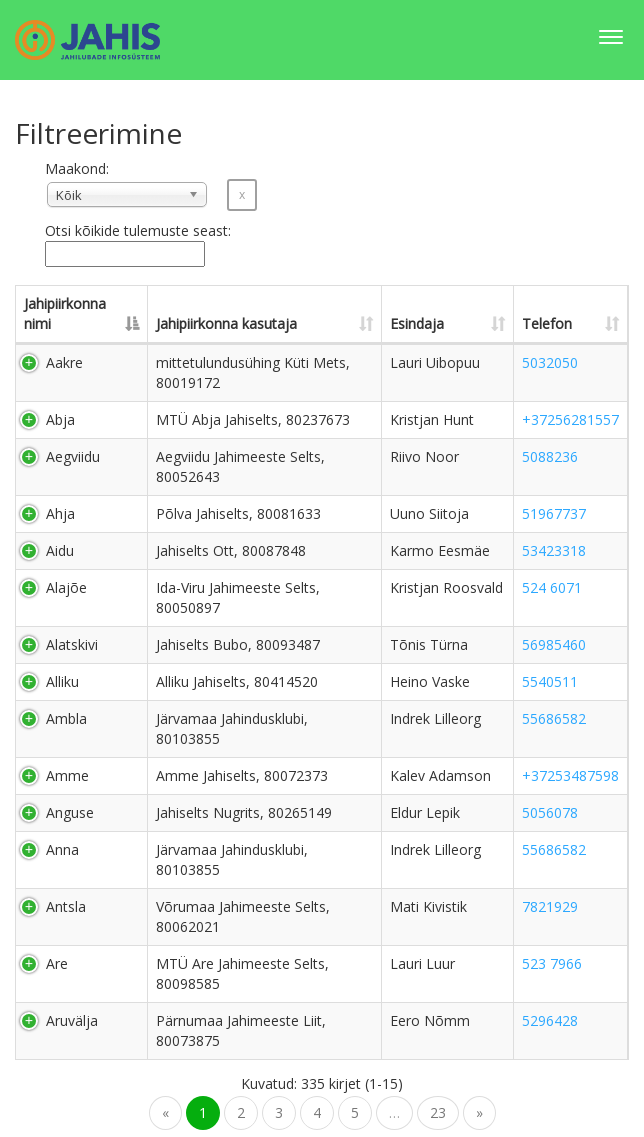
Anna (62, 849)
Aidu (60, 550)
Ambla (66, 718)
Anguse (70, 812)
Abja (60, 419)
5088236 (550, 456)
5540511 (550, 681)
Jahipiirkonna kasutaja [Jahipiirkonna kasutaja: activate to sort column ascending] (226, 323)
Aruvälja (72, 1020)
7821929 (550, 906)
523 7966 (552, 963)
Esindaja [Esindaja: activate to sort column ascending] (417, 323)
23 (438, 1112)
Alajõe (66, 587)
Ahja (60, 513)
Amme (67, 775)
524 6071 (552, 587)
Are (57, 963)
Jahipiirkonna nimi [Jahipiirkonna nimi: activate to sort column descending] (65, 313)
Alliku (62, 681)
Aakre (64, 362)
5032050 (550, 362)
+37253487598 (570, 775)
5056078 (550, 812)
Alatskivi (72, 644)
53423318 (554, 550)
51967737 (554, 513)
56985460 (554, 644)
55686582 (554, 718)
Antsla (66, 906)
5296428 (550, 1020)
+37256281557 (570, 419)
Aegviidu (73, 456)
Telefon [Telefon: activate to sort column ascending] (547, 323)
